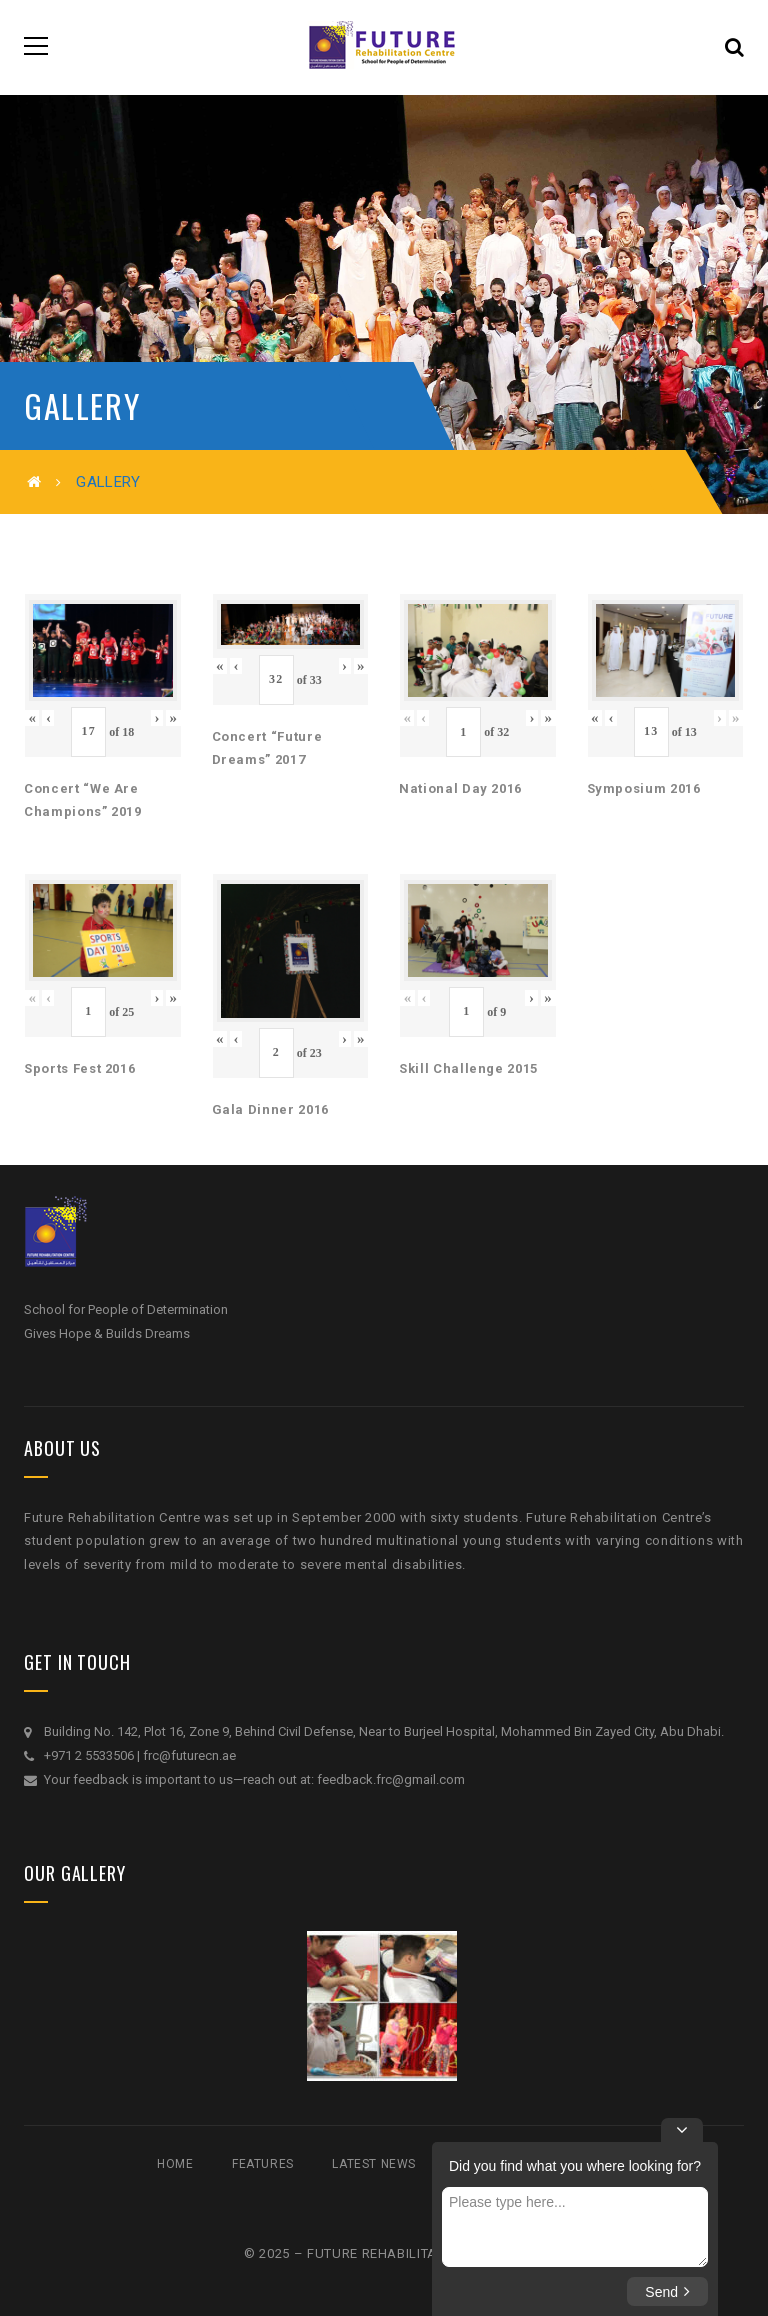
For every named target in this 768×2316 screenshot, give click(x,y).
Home (175, 2164)
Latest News (374, 2164)
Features (263, 2164)
